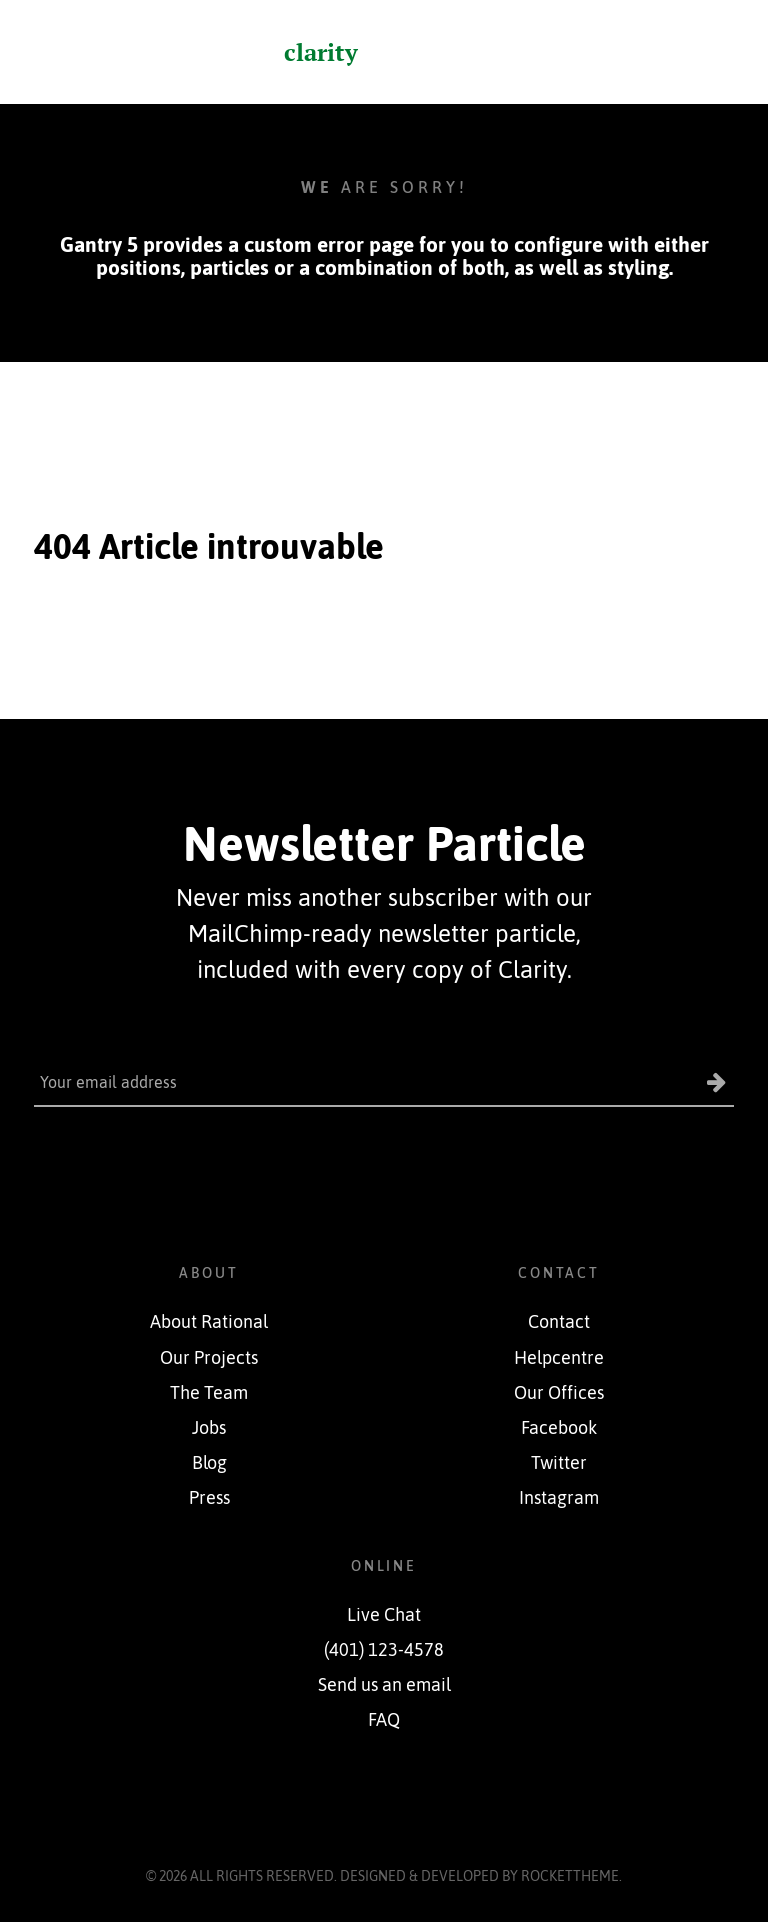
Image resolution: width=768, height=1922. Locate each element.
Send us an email (384, 1685)
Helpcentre (559, 1358)
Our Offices (559, 1393)
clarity (321, 52)
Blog (209, 1463)
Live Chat (384, 1615)
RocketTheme (570, 1876)
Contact (559, 1322)
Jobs (209, 1428)
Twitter (559, 1463)
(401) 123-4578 (384, 1650)
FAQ (384, 1720)
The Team (209, 1393)
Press (209, 1498)
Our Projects (209, 1358)
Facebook (559, 1428)
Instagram (559, 1498)
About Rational (209, 1322)
